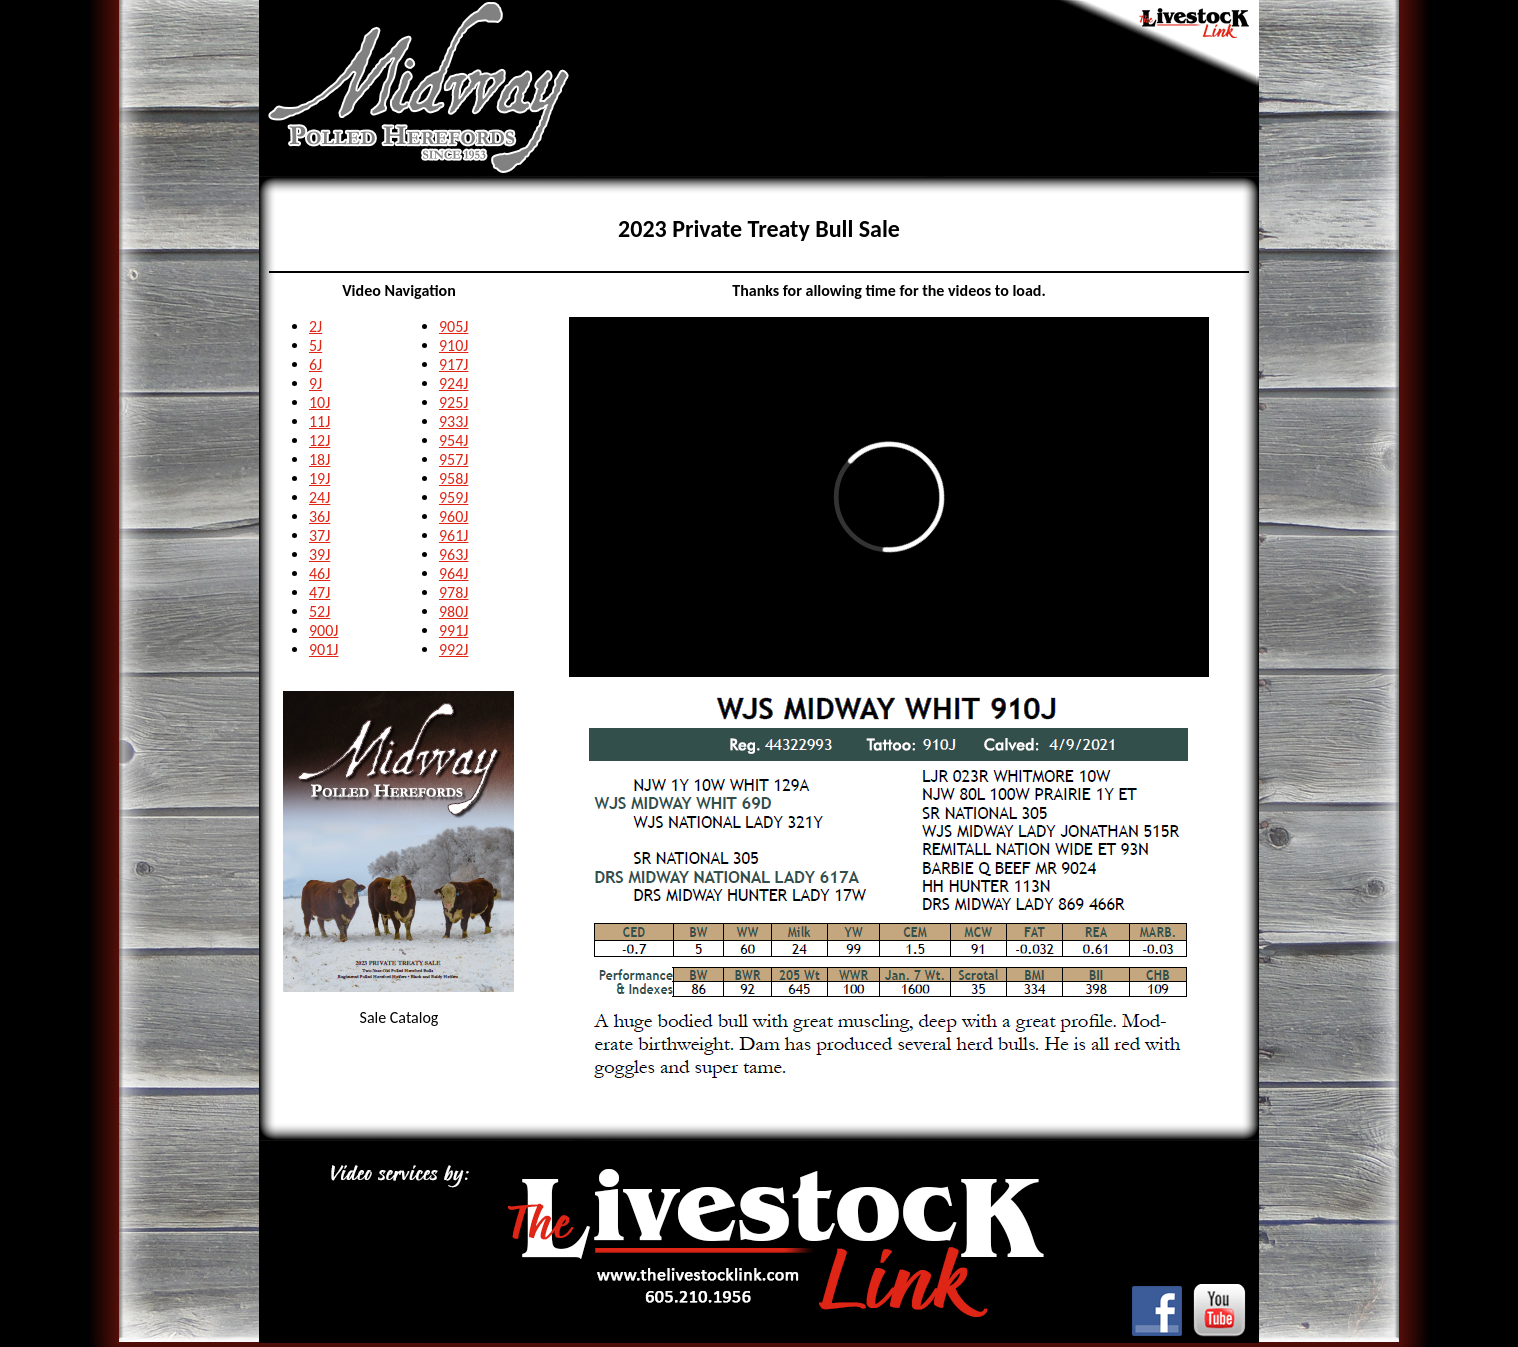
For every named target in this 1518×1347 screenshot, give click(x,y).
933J (453, 421)
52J (319, 611)
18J (319, 459)
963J (453, 554)
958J (453, 478)
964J (453, 573)
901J (323, 649)
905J (453, 326)
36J (319, 516)
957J (453, 459)
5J (315, 345)
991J (453, 630)
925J (453, 402)
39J (319, 554)
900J (323, 630)
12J (319, 440)
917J (453, 364)
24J (319, 497)
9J (315, 383)
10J (319, 402)
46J (319, 573)
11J (319, 421)
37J (319, 535)
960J (453, 516)
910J (453, 345)
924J (453, 383)
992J (453, 649)
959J (453, 497)
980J (453, 611)
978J (453, 592)
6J (315, 364)
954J (453, 440)
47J (319, 592)
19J (319, 478)
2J (315, 326)
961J (453, 535)
